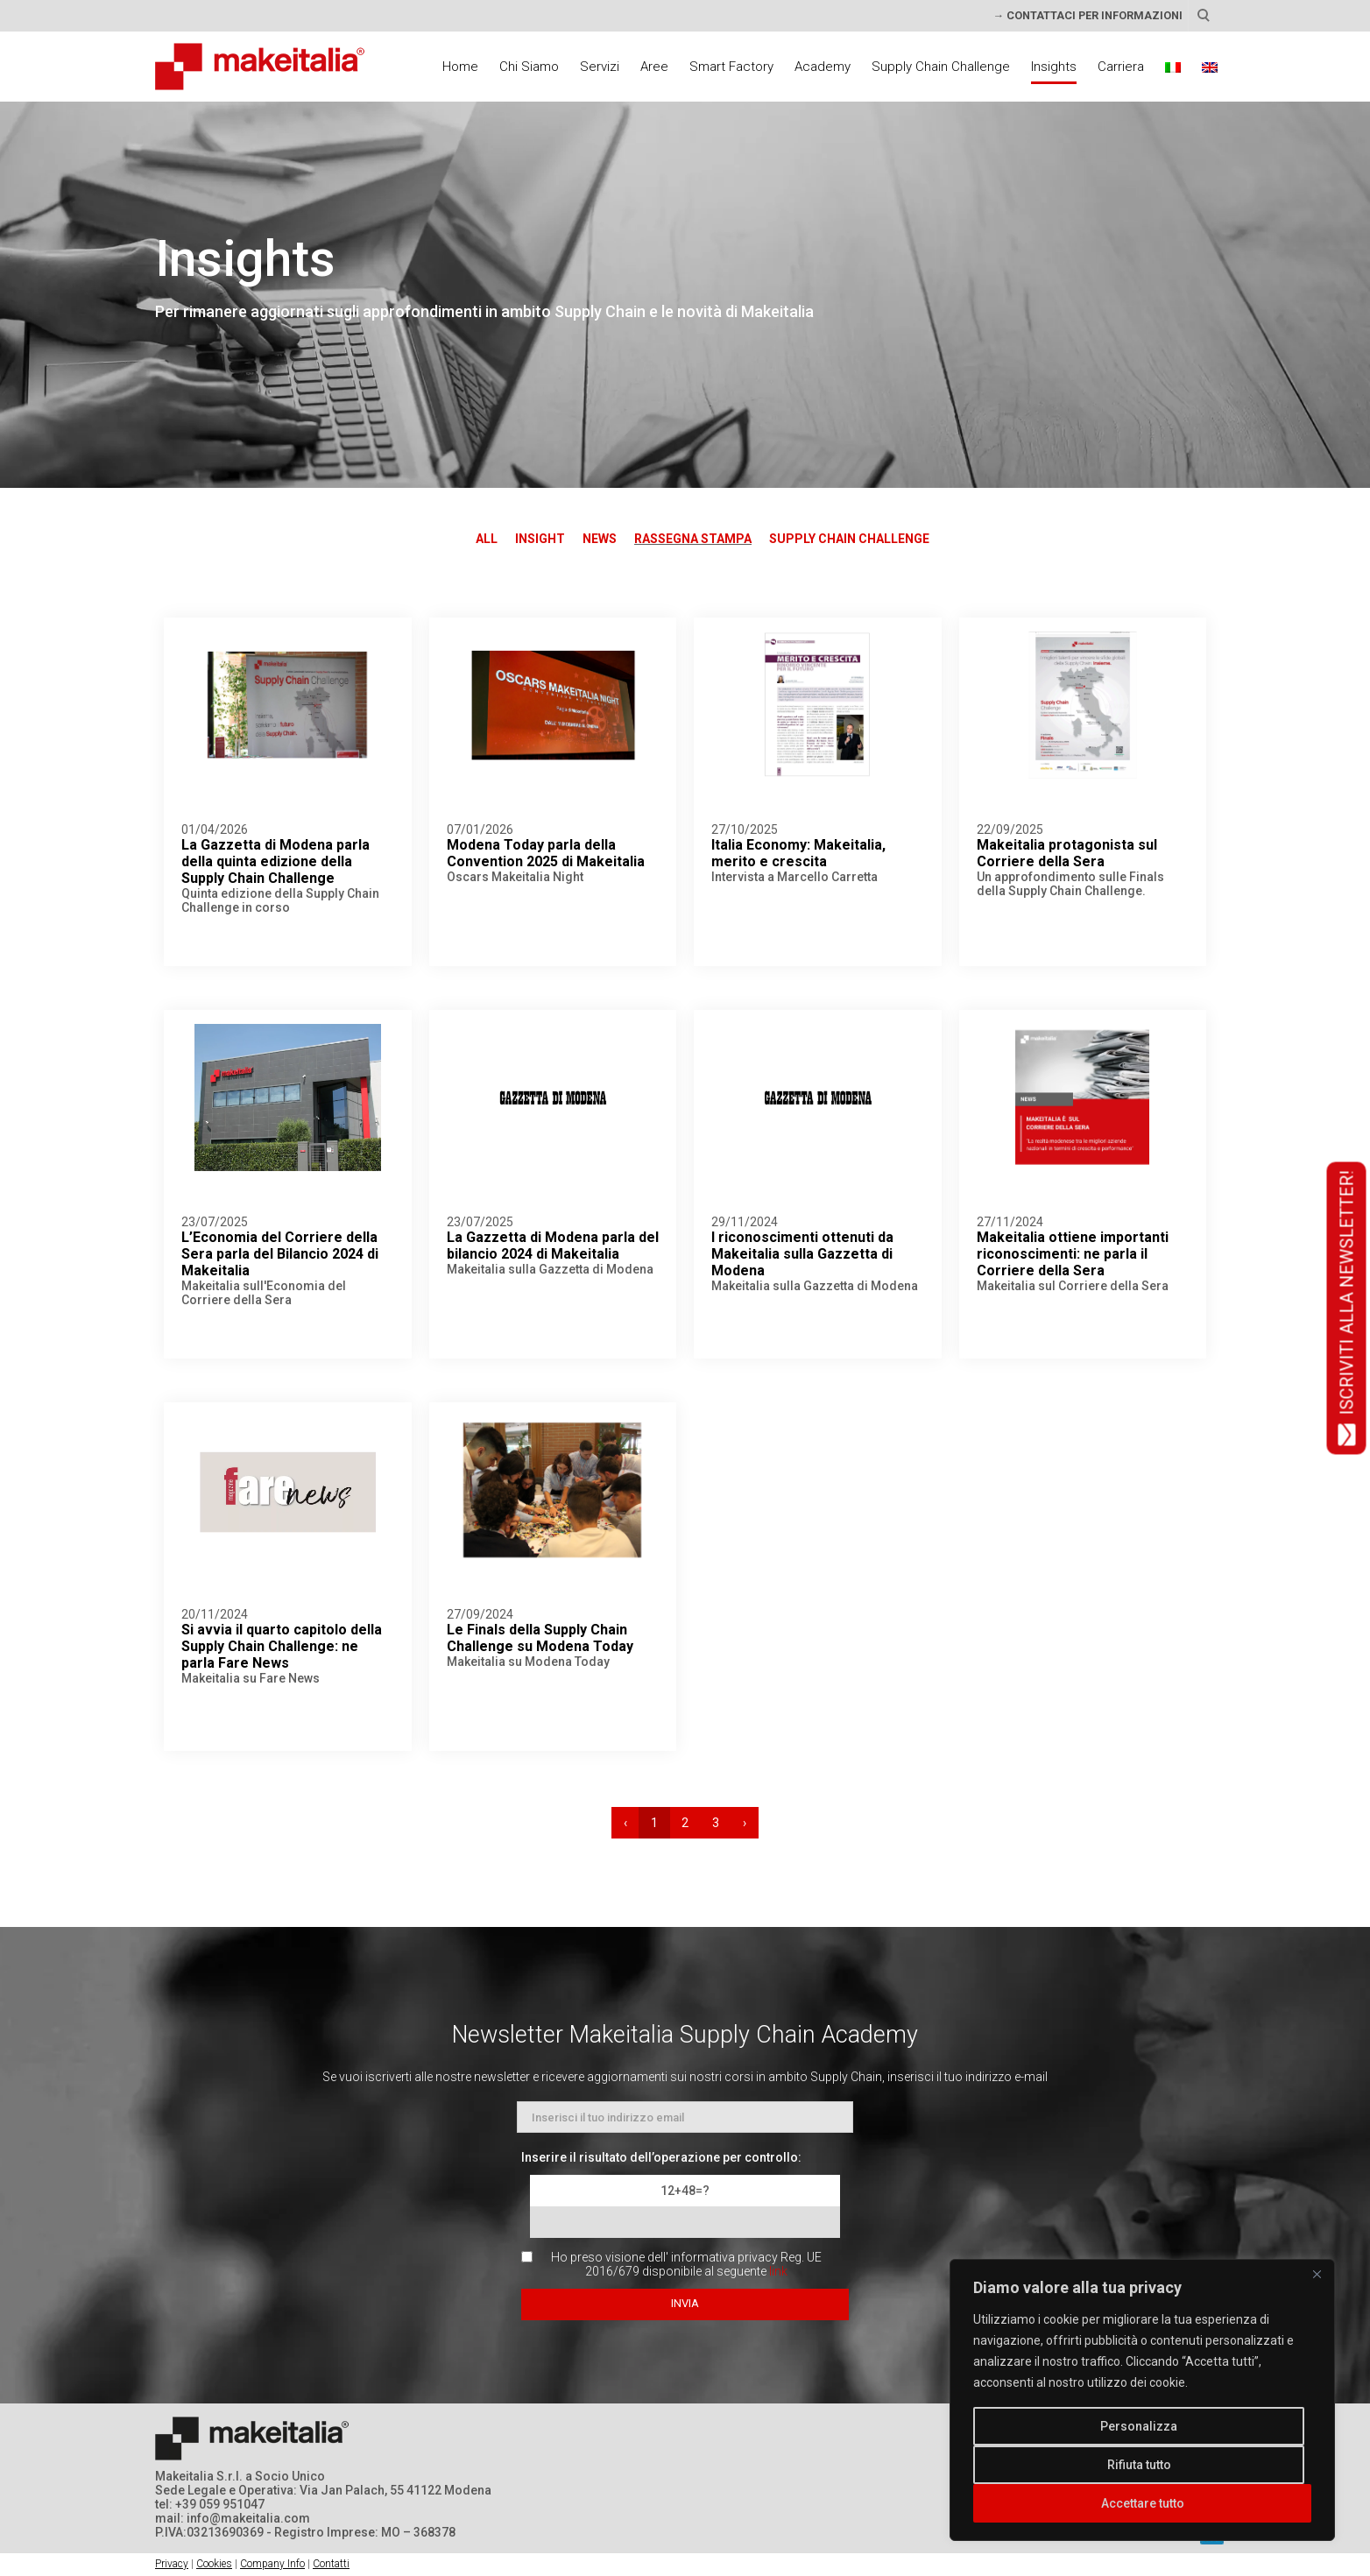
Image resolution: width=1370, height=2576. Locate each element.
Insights (1054, 66)
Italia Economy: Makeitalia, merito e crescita (798, 853)
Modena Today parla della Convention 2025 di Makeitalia (546, 853)
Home (460, 66)
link (778, 2271)
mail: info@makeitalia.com (232, 2518)
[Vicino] (1316, 2273)
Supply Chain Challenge (941, 66)
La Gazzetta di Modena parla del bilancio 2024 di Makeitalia (553, 1245)
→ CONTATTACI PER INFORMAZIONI (1087, 15)
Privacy (171, 2564)
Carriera (1121, 66)
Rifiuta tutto (1139, 2465)
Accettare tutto (1142, 2503)
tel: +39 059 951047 (210, 2504)
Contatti (331, 2564)
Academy (822, 66)
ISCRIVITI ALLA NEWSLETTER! (1347, 1307)
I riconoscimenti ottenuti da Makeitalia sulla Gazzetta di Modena (802, 1254)
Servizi (599, 66)
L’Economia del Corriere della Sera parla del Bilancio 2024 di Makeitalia (279, 1254)
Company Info (272, 2564)
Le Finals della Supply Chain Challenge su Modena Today (540, 1638)
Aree (654, 66)
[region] (1142, 2400)
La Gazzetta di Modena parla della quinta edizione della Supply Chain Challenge (275, 861)
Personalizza (1138, 2426)
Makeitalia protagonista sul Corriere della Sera (1067, 853)
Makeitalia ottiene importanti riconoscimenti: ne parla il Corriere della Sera (1073, 1254)
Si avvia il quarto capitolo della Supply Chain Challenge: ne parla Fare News (281, 1646)
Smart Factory (731, 66)
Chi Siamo (529, 66)
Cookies (214, 2564)
